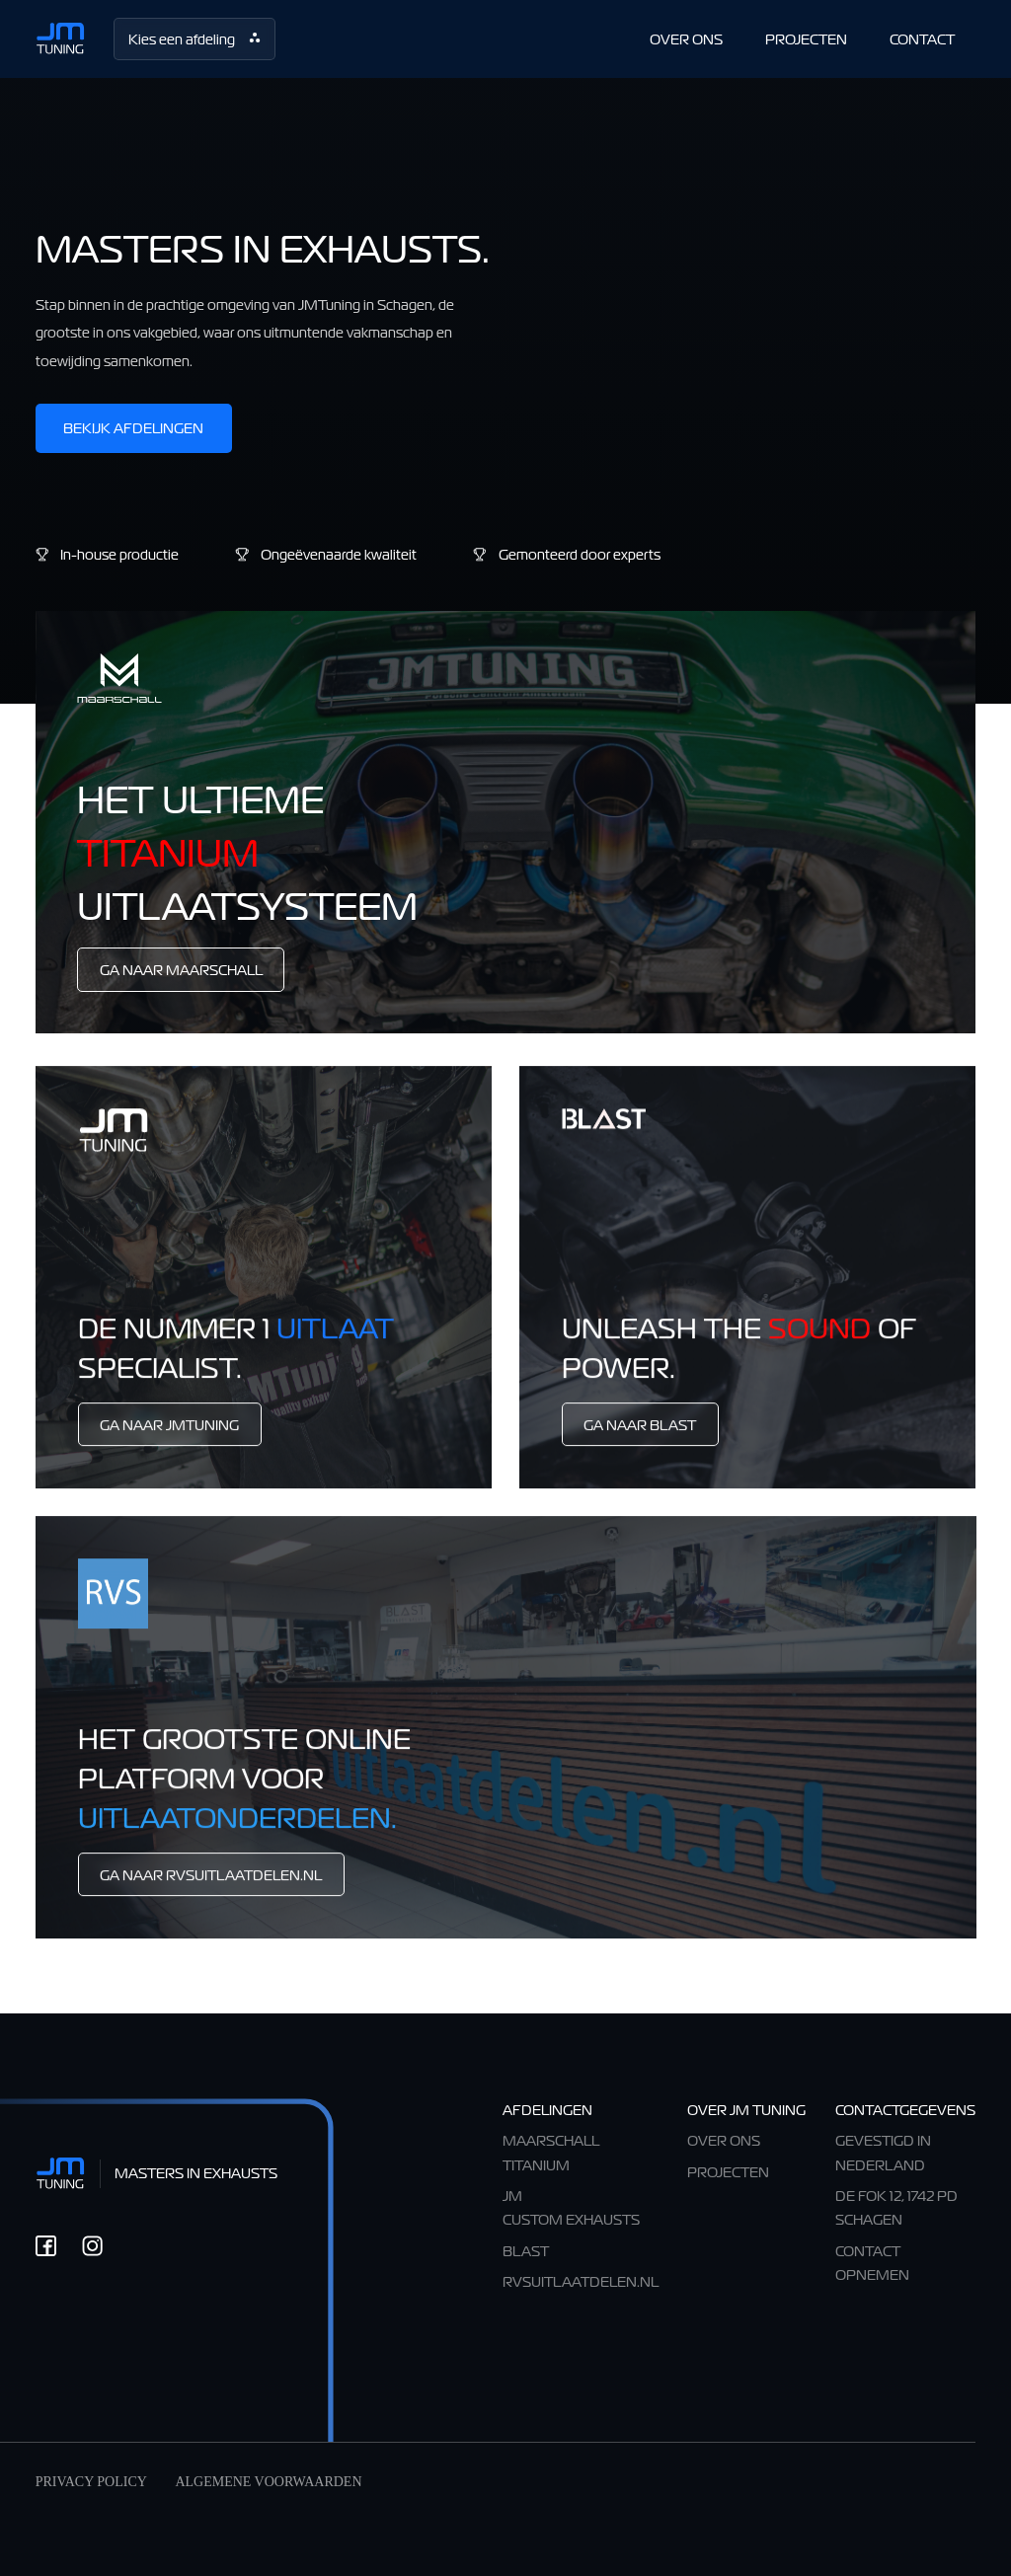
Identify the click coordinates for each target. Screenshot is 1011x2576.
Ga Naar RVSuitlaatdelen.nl (211, 1888)
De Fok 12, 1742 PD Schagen (896, 2207)
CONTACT (922, 39)
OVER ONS (686, 39)
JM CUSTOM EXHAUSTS (571, 2207)
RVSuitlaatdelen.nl (581, 2281)
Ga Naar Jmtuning (169, 1437)
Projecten (728, 2171)
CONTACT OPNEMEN (872, 2262)
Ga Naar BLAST (639, 1437)
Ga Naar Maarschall (181, 969)
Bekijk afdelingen (133, 427)
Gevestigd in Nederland (883, 2152)
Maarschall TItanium (551, 2152)
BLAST (526, 2250)
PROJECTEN (806, 39)
